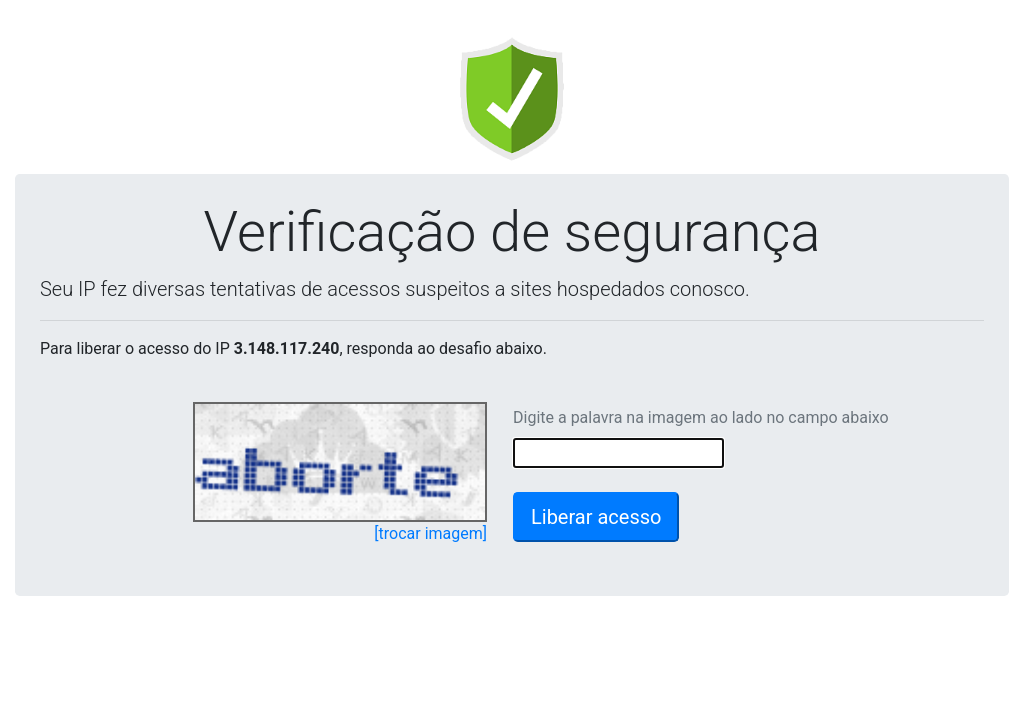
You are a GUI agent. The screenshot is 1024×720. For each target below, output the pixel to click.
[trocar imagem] (430, 533)
